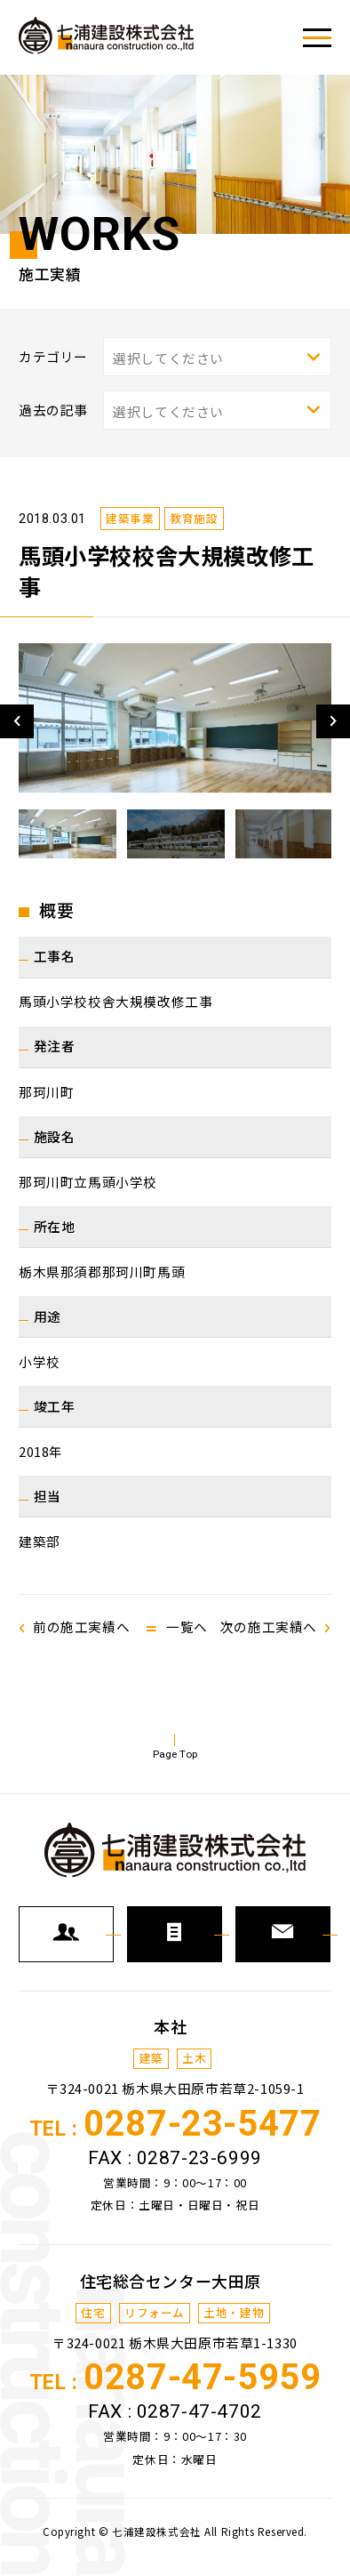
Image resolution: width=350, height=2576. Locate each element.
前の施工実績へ (81, 1626)
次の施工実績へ (268, 1626)
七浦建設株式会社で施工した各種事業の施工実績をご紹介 (107, 35)
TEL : (175, 2135)
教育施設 (194, 518)
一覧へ (187, 1626)
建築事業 (130, 518)
